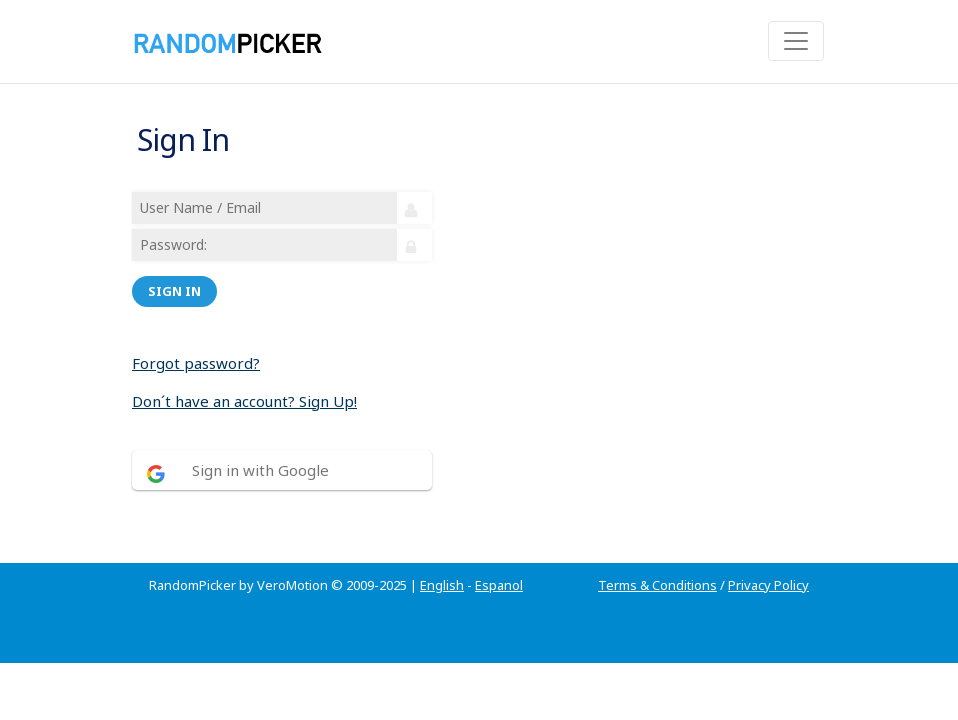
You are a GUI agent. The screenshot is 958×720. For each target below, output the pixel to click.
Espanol (499, 585)
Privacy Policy (768, 585)
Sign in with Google (260, 470)
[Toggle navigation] (796, 41)
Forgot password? (196, 363)
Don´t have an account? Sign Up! (244, 401)
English (442, 585)
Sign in (174, 291)
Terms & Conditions (657, 585)
